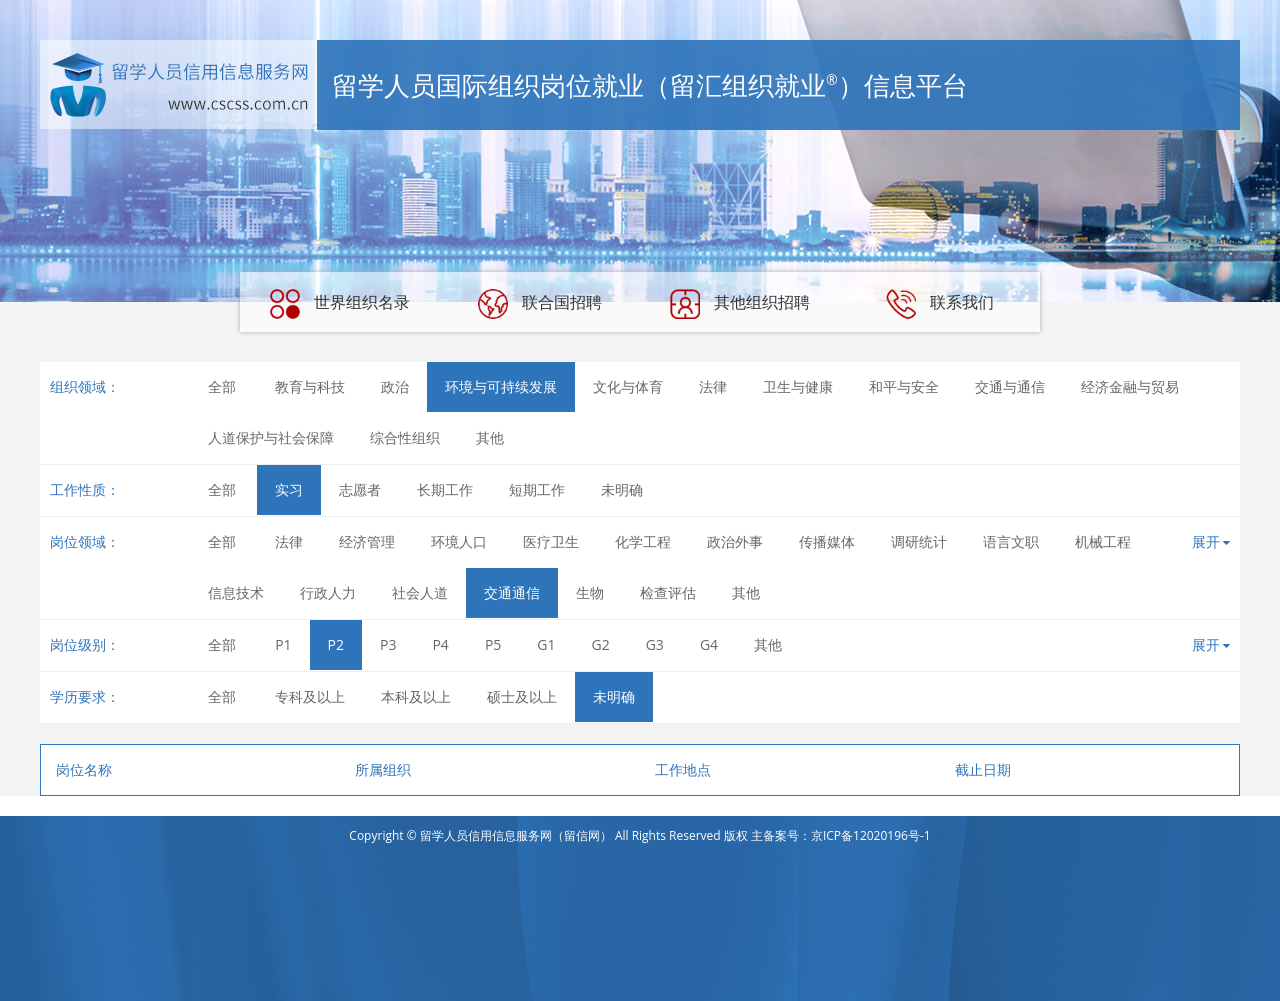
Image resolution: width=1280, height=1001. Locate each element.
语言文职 (1011, 541)
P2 (336, 644)
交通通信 (512, 592)
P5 (493, 644)
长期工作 (445, 489)
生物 (590, 592)
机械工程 (1103, 541)
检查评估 (668, 592)
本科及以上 (416, 696)
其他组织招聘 (740, 304)
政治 (395, 386)
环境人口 (459, 541)
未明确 (622, 489)
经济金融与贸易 (1130, 386)
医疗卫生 (551, 541)
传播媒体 (827, 541)
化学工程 (643, 541)
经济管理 (367, 541)
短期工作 (537, 489)
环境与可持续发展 (501, 386)
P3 (388, 644)
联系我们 (940, 304)
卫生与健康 (798, 386)
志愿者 (360, 489)
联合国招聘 (540, 304)
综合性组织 (405, 437)
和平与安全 (904, 386)
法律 (713, 386)
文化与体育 (628, 386)
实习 (289, 489)
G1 (546, 644)
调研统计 (919, 541)
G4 (709, 644)
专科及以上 (310, 696)
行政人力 (328, 592)
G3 (655, 644)
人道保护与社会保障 (271, 437)
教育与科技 (310, 386)
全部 (222, 386)
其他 (490, 437)
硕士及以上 (522, 696)
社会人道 (420, 592)
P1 (283, 644)
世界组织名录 (340, 304)
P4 (440, 644)
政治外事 (735, 541)
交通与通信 (1010, 386)
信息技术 (236, 592)
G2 (601, 644)
